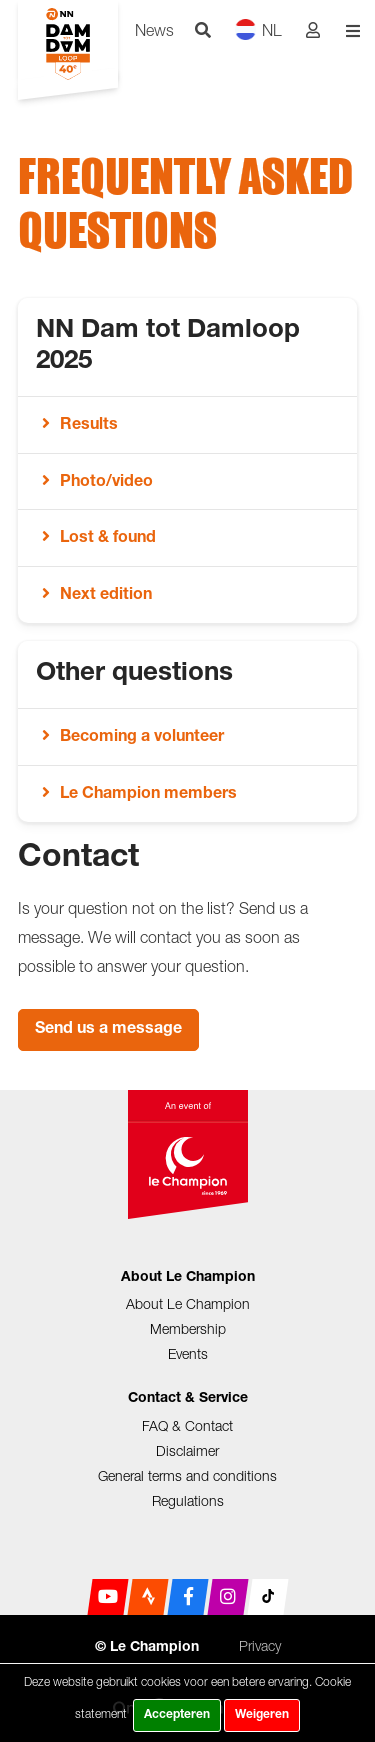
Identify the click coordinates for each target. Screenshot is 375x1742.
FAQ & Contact (187, 1425)
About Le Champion (188, 1303)
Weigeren (262, 1715)
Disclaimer (187, 1450)
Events (188, 1353)
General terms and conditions (187, 1475)
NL (258, 29)
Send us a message (108, 1030)
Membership (188, 1328)
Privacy (260, 1645)
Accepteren (177, 1715)
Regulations (188, 1500)
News (154, 30)
